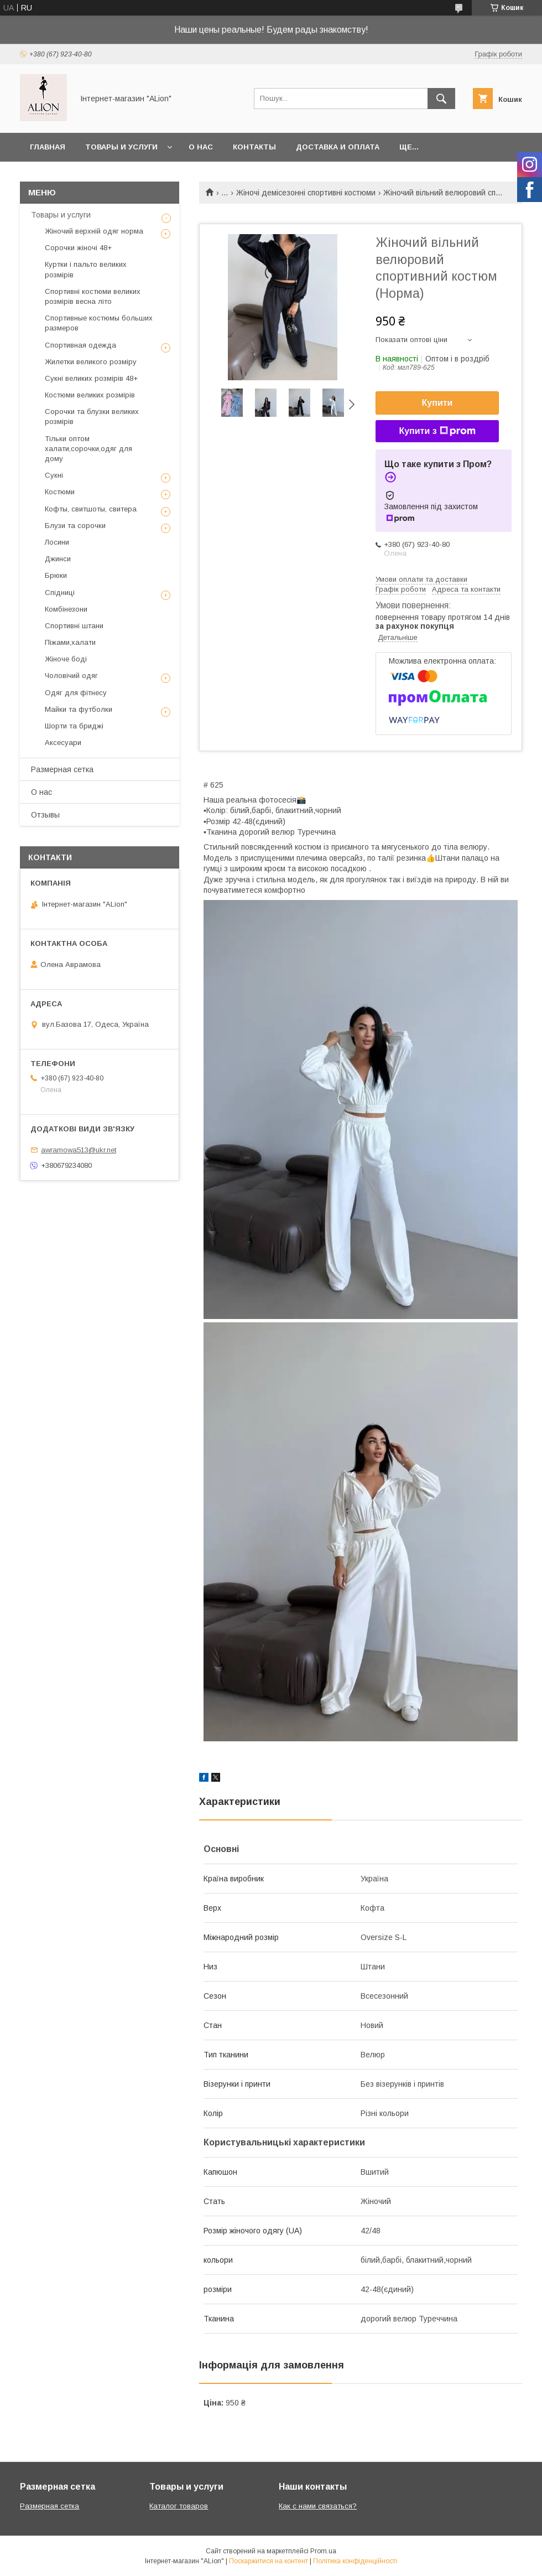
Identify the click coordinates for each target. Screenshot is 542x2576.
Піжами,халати (70, 642)
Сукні (54, 475)
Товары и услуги (121, 147)
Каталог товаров (178, 2506)
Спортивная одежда (80, 345)
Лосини (57, 542)
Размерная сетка (62, 769)
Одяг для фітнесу (76, 693)
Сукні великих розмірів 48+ (91, 378)
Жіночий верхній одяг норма (94, 231)
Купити (437, 402)
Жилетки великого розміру (91, 362)
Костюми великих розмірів (90, 395)
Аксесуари (63, 742)
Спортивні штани (74, 626)
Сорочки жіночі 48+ (78, 248)
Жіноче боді (66, 659)
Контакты (254, 147)
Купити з (437, 431)
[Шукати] (441, 98)
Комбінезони (66, 609)
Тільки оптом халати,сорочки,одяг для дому (88, 448)
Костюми (60, 492)
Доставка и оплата (337, 147)
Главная (47, 147)
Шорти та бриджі (74, 726)
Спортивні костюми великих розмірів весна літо (92, 296)
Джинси (58, 559)
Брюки (56, 575)
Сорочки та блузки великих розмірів (92, 416)
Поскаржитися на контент (268, 2561)
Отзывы (45, 814)
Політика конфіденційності (355, 2561)
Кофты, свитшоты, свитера (91, 509)
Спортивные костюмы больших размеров (99, 323)
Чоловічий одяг (71, 675)
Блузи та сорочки (75, 525)
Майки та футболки (78, 709)
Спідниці (60, 592)
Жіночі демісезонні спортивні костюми (306, 192)
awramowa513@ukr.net (78, 1150)
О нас (201, 147)
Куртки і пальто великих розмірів (86, 269)
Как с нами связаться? (318, 2506)
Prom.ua (323, 2551)
